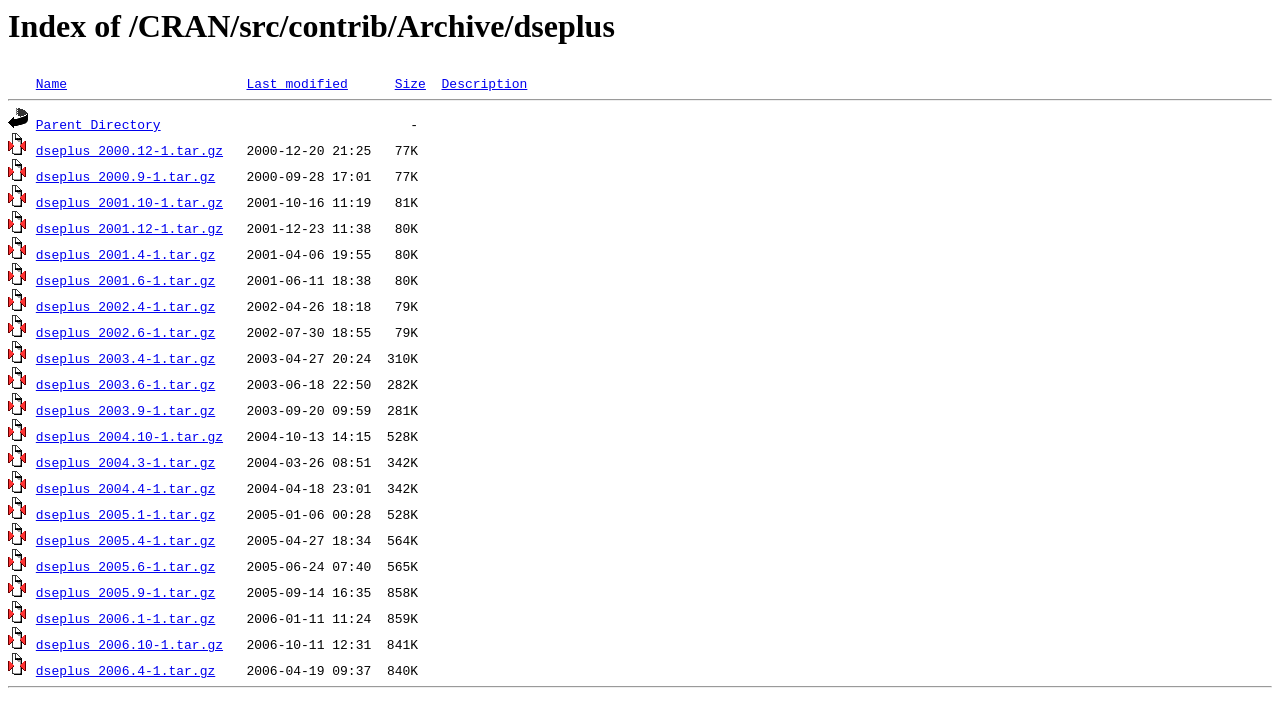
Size (410, 83)
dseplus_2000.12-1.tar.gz (129, 150)
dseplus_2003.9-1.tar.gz (125, 410)
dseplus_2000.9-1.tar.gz (125, 176)
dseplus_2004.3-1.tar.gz (125, 462)
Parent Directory (98, 124)
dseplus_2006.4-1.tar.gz (125, 670)
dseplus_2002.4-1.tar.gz (125, 306)
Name (51, 83)
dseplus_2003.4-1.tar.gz (125, 358)
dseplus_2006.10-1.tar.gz (129, 644)
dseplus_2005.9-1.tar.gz (125, 592)
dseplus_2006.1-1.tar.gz (125, 618)
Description (484, 83)
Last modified (296, 83)
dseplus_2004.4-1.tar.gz (125, 488)
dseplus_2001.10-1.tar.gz (129, 202)
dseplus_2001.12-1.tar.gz (129, 228)
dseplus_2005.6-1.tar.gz (125, 566)
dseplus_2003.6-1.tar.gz (125, 384)
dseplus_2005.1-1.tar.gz (125, 514)
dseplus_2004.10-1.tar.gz (129, 436)
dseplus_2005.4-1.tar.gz (125, 540)
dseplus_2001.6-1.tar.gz (125, 280)
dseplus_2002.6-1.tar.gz (125, 332)
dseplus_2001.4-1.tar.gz (125, 254)
